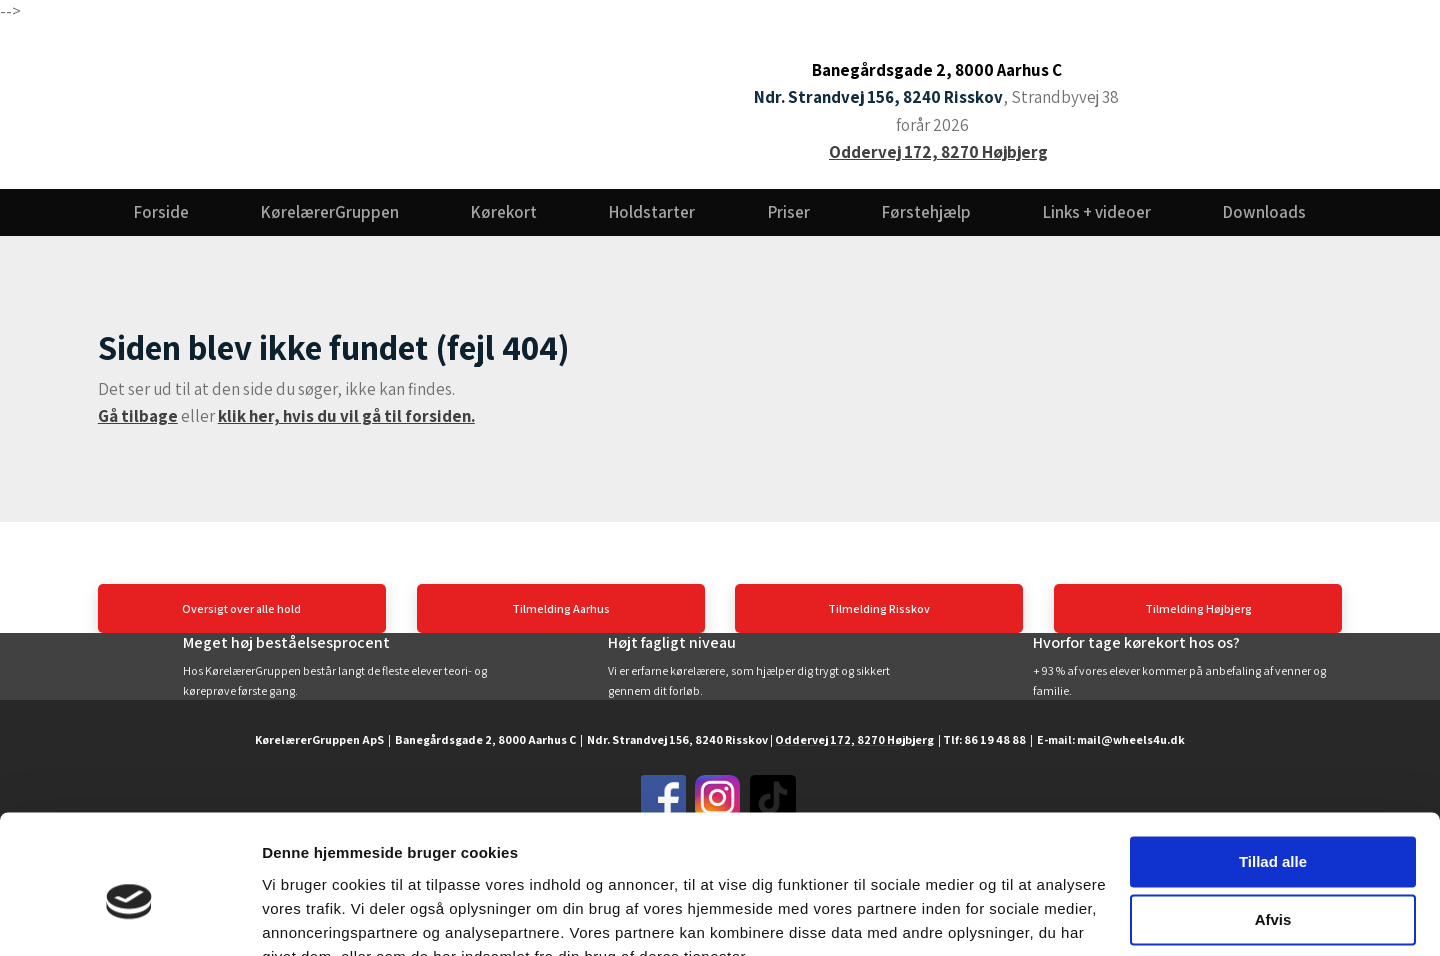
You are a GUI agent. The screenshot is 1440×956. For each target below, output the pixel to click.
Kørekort (504, 212)
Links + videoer (1097, 212)
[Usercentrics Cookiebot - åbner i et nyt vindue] (129, 917)
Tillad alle (1273, 766)
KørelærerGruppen (330, 212)
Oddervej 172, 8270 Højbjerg (938, 152)
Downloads (1264, 212)
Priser (789, 212)
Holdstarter (652, 212)
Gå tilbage (138, 416)
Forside (161, 212)
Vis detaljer (302, 916)
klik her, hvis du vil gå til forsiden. (346, 416)
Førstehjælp (926, 212)
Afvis (1273, 824)
